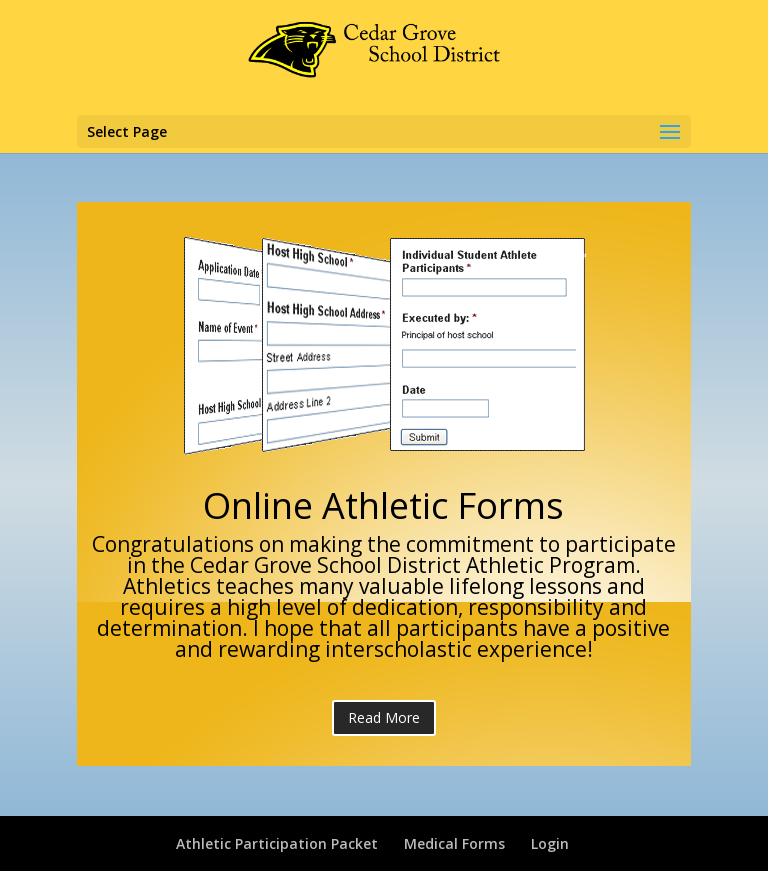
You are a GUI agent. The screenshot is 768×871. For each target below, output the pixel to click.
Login (550, 843)
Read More (384, 717)
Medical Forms (454, 843)
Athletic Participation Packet (277, 843)
